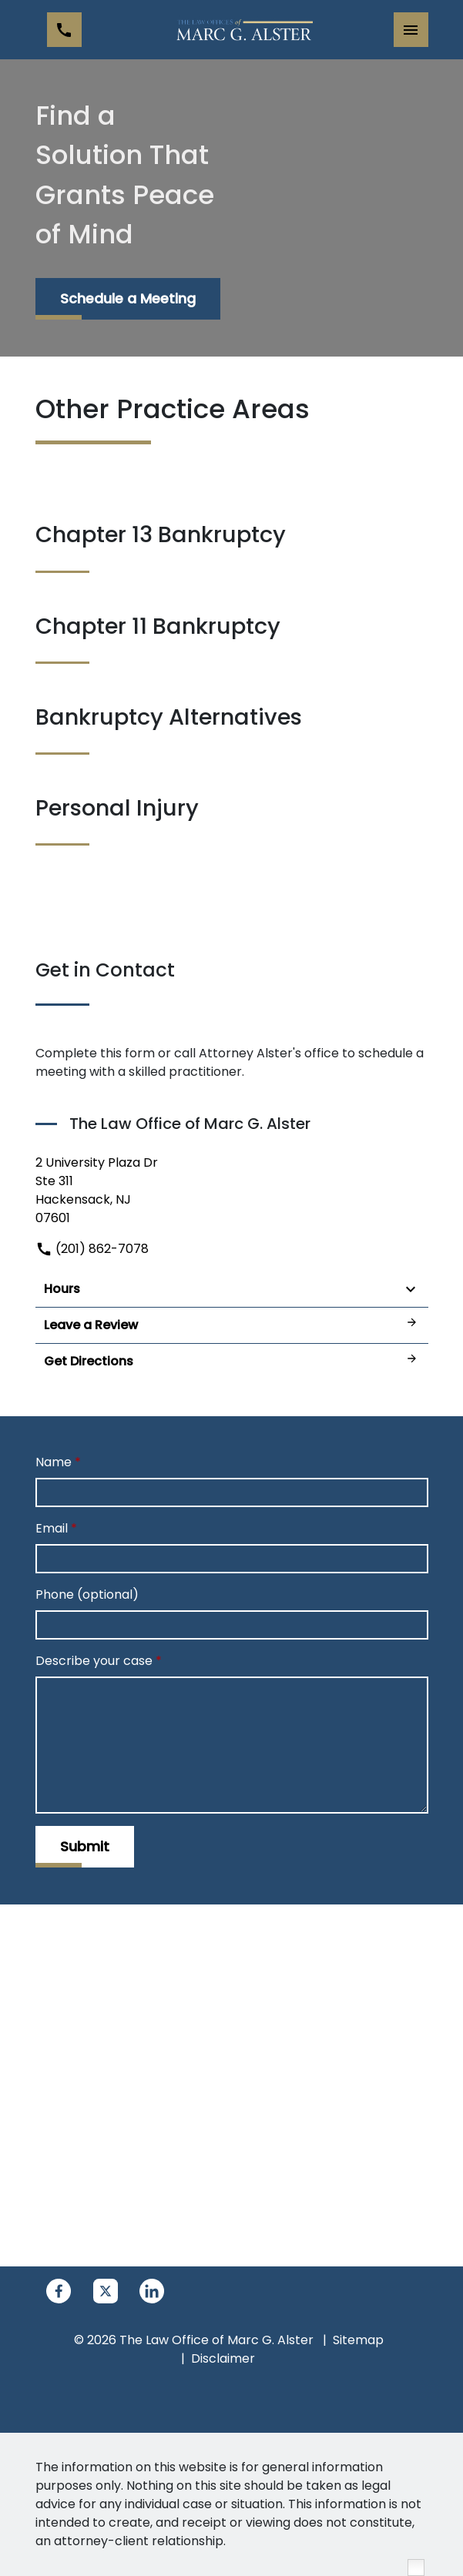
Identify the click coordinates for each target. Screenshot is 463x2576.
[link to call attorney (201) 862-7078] (64, 29)
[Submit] (84, 1847)
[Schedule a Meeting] (127, 299)
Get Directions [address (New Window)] (232, 1361)
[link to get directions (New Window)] (231, 1191)
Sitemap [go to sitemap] (358, 2340)
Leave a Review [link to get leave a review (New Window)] (232, 1325)
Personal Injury (117, 807)
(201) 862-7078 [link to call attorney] (92, 1249)
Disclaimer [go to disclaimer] (223, 2358)
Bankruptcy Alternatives (168, 717)
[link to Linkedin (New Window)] (151, 2291)
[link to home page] (243, 29)
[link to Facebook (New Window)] (58, 2291)
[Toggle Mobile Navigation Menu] (411, 29)
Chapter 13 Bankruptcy (160, 534)
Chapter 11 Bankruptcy (157, 626)
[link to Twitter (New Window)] (105, 2291)
